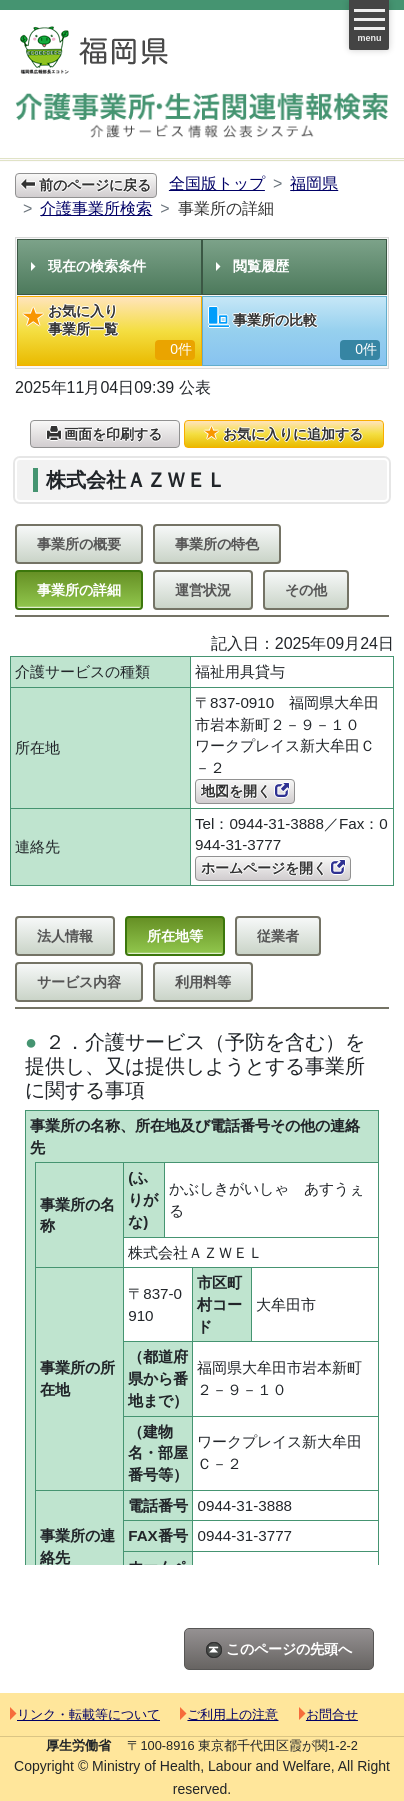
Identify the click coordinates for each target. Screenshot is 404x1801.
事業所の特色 (217, 544)
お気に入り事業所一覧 (109, 331)
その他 (306, 590)
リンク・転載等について (85, 1714)
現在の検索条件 (88, 266)
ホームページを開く (273, 868)
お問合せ (328, 1714)
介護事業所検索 (96, 208)
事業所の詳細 (79, 590)
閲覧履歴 (252, 266)
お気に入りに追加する (284, 434)
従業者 (278, 936)
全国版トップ (217, 183)
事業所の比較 (294, 333)
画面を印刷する (105, 434)
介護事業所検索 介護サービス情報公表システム (202, 116)
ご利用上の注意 (229, 1714)
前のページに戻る (86, 185)
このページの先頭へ (279, 1649)
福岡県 (314, 183)
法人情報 (65, 936)
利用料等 (203, 982)
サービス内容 (79, 982)
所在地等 (175, 936)
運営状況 (203, 590)
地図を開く (245, 791)
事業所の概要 (79, 544)
